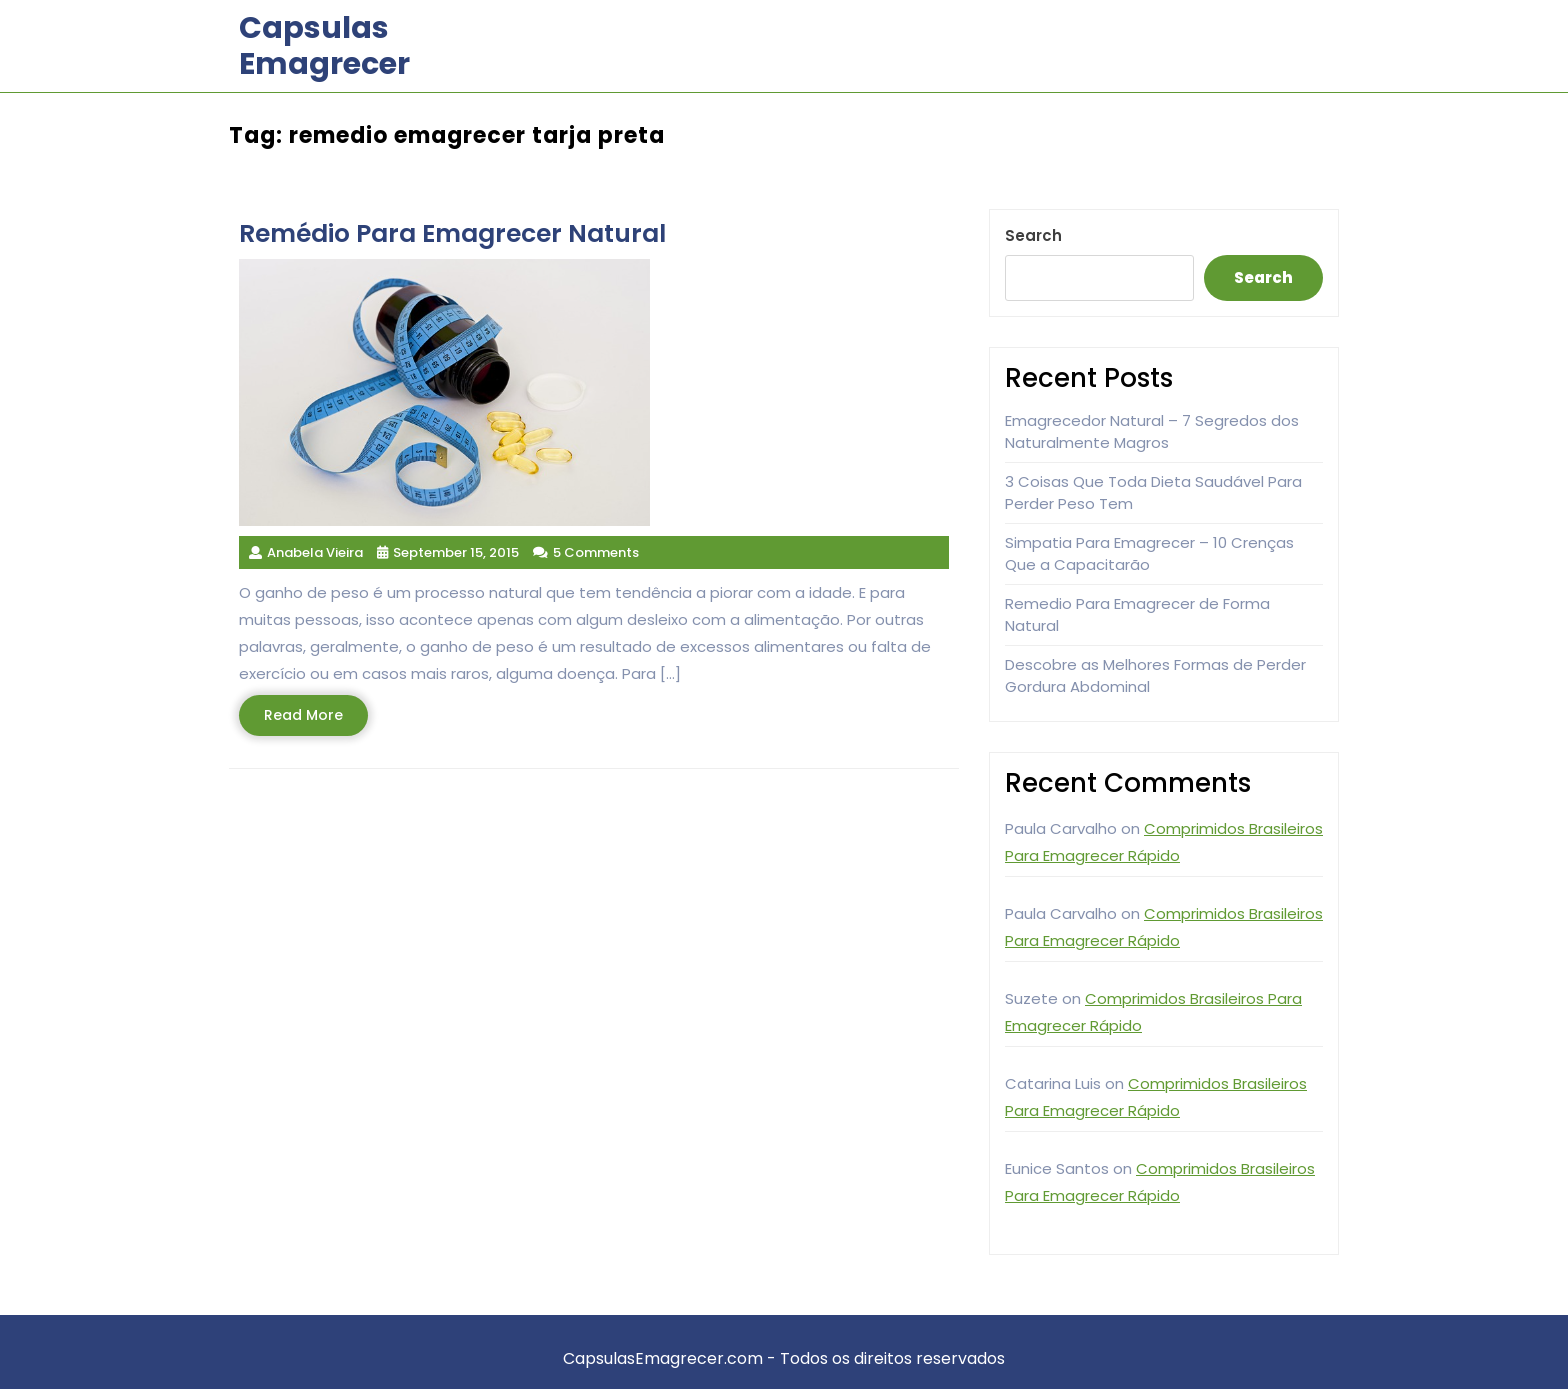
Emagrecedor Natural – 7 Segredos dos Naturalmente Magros (1152, 432)
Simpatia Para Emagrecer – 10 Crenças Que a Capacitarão (1149, 554)
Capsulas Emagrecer (324, 46)
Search (1033, 235)
